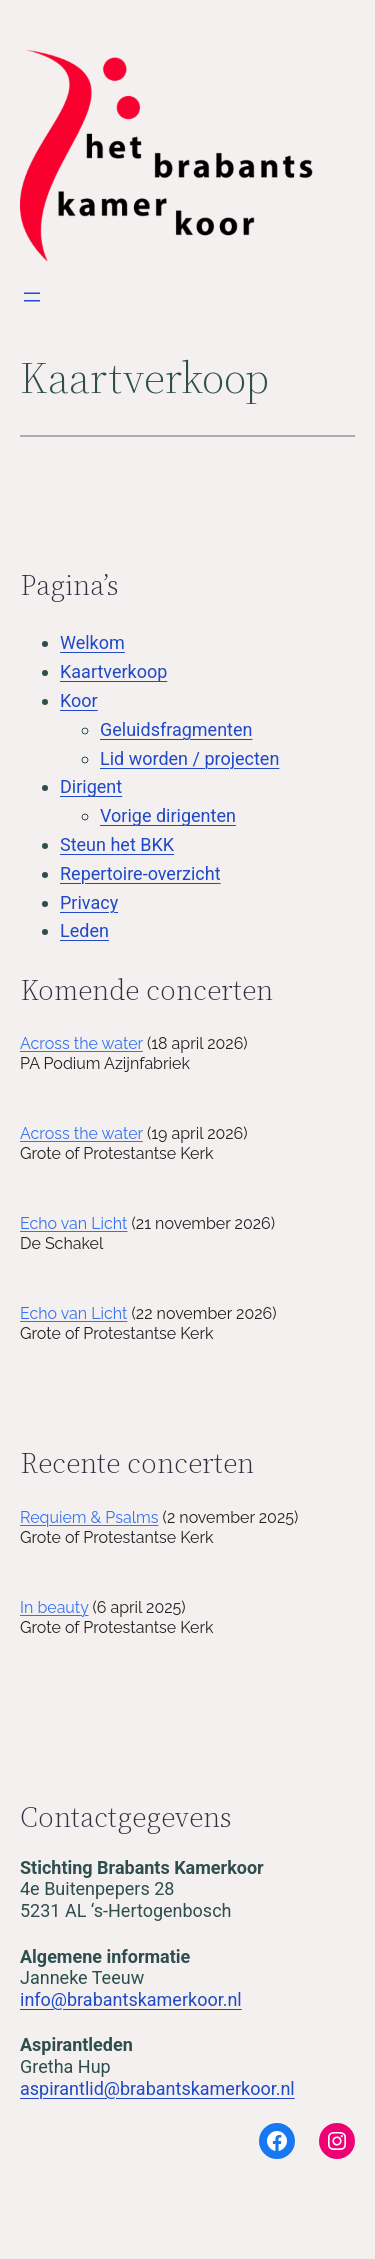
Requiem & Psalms (89, 1517)
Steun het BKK (117, 844)
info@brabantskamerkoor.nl (131, 1999)
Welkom (92, 642)
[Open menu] (32, 297)
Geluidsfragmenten (176, 729)
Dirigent (91, 786)
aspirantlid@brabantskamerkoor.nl (157, 2088)
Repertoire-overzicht (140, 873)
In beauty (54, 1607)
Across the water (81, 1043)
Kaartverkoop (113, 671)
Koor (79, 700)
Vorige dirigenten (168, 815)
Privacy (89, 902)
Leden (84, 930)
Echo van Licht (73, 1223)
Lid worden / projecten (189, 758)
